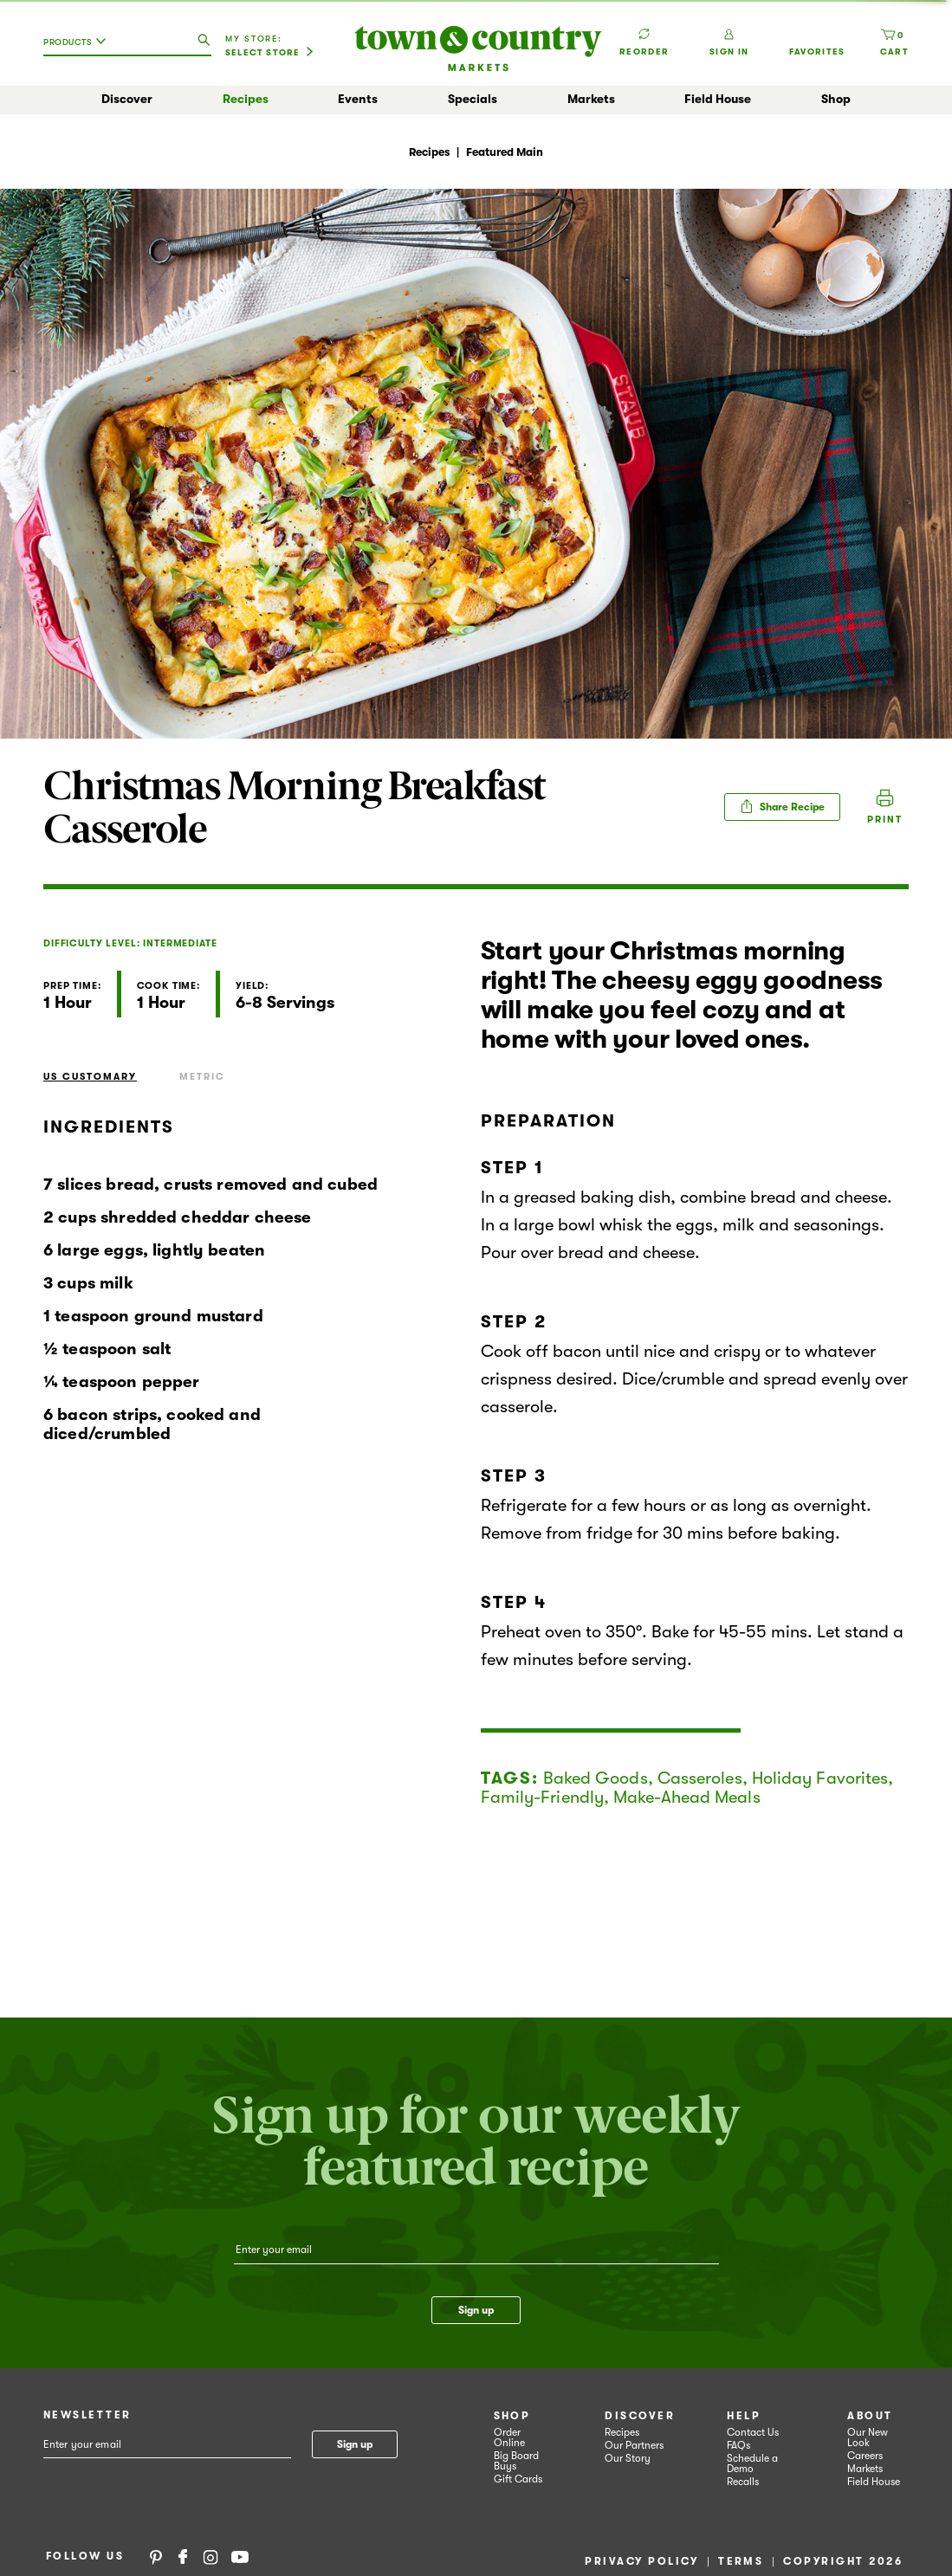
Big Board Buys (516, 2461)
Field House (717, 99)
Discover (126, 99)
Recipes (246, 99)
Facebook (182, 2556)
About (869, 2416)
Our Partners (634, 2445)
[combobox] (78, 48)
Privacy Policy (641, 2561)
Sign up (476, 2310)
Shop (836, 99)
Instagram (210, 2556)
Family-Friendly (543, 1797)
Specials (472, 99)
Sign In (728, 42)
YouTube (240, 2556)
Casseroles (699, 1778)
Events (358, 99)
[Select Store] (269, 53)
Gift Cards (518, 2479)
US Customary (90, 1076)
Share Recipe (782, 806)
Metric (202, 1076)
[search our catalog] (203, 40)
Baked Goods (595, 1778)
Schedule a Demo (752, 2463)
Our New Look (867, 2437)
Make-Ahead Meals (687, 1797)
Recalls (743, 2482)
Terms (740, 2561)
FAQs (738, 2445)
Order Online (509, 2437)
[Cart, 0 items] (894, 42)
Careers (865, 2456)
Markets (591, 99)
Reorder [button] (644, 34)
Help (744, 2416)
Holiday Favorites (820, 1778)
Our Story (628, 2458)
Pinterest (156, 2556)
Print (885, 819)
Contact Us (753, 2432)
